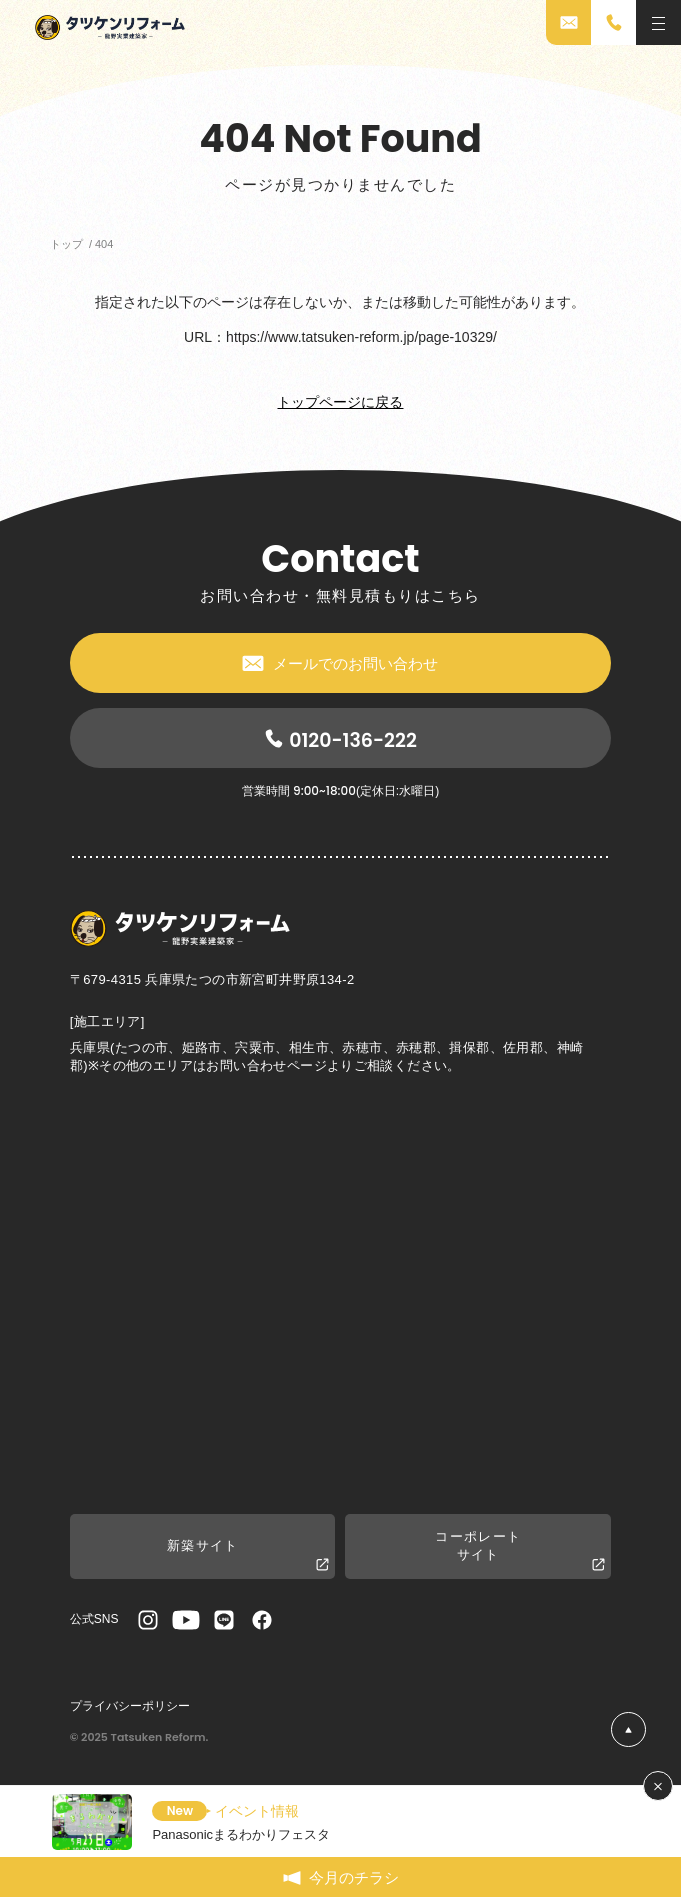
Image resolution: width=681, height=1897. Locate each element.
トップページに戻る (340, 402)
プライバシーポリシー (130, 1706)
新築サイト (248, 1555)
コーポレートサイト (520, 1551)
